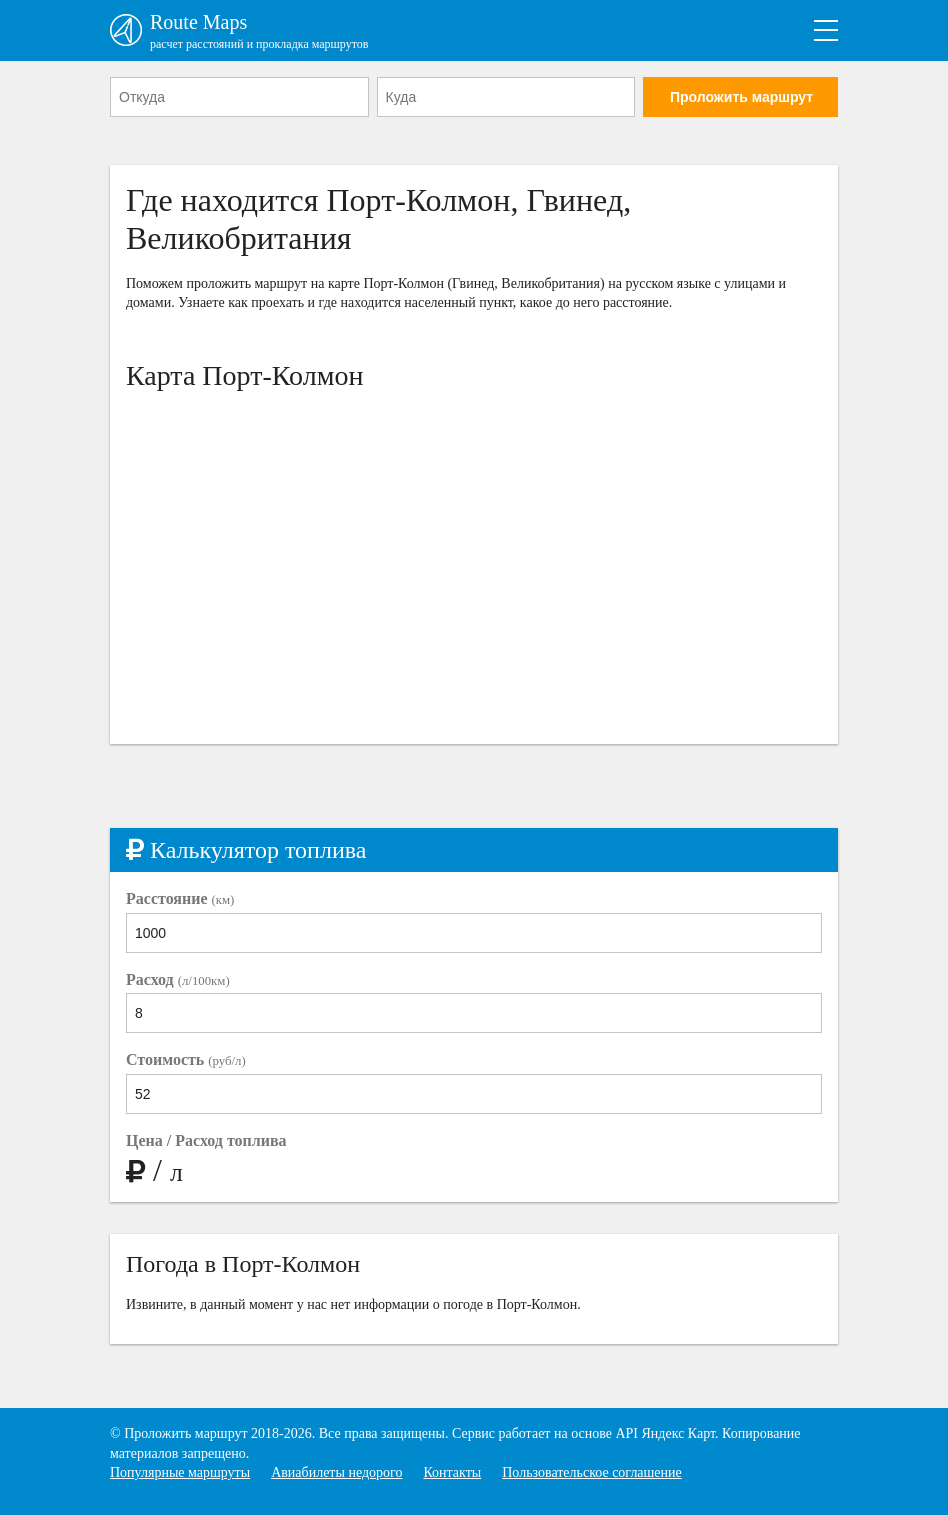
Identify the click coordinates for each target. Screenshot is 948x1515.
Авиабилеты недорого (336, 1472)
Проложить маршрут (741, 97)
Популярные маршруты (180, 1472)
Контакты (452, 1472)
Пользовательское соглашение (592, 1472)
